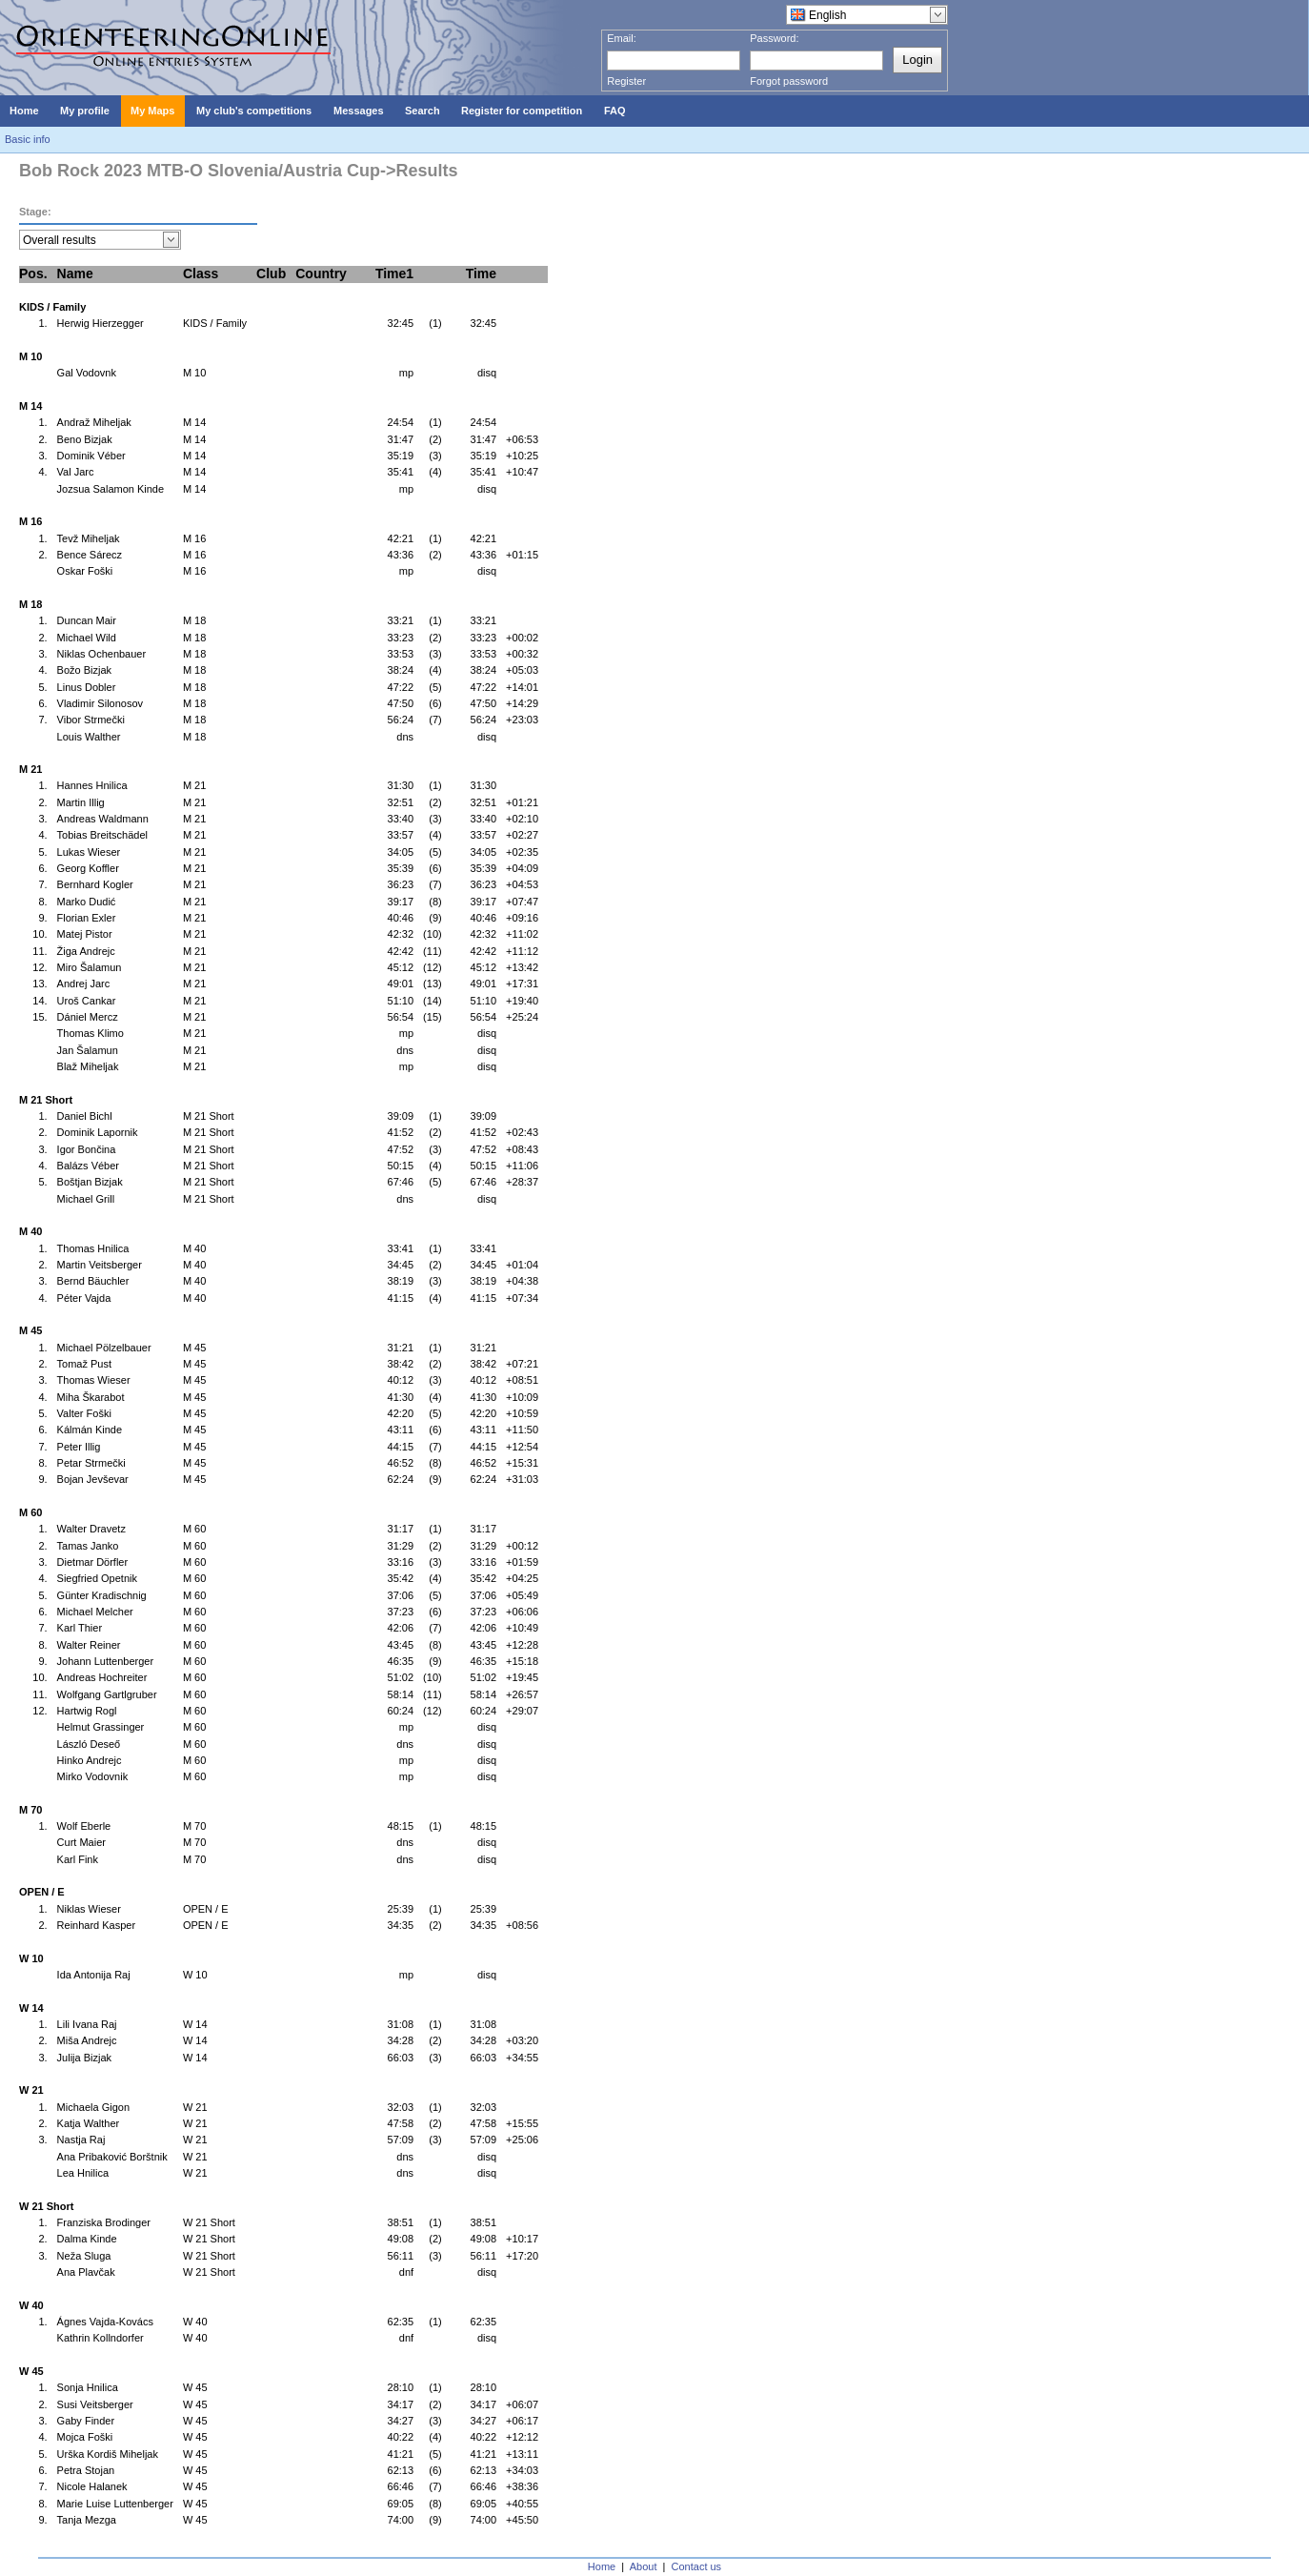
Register (626, 81)
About (643, 2566)
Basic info (27, 139)
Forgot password (789, 81)
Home (601, 2566)
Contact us (697, 2566)
